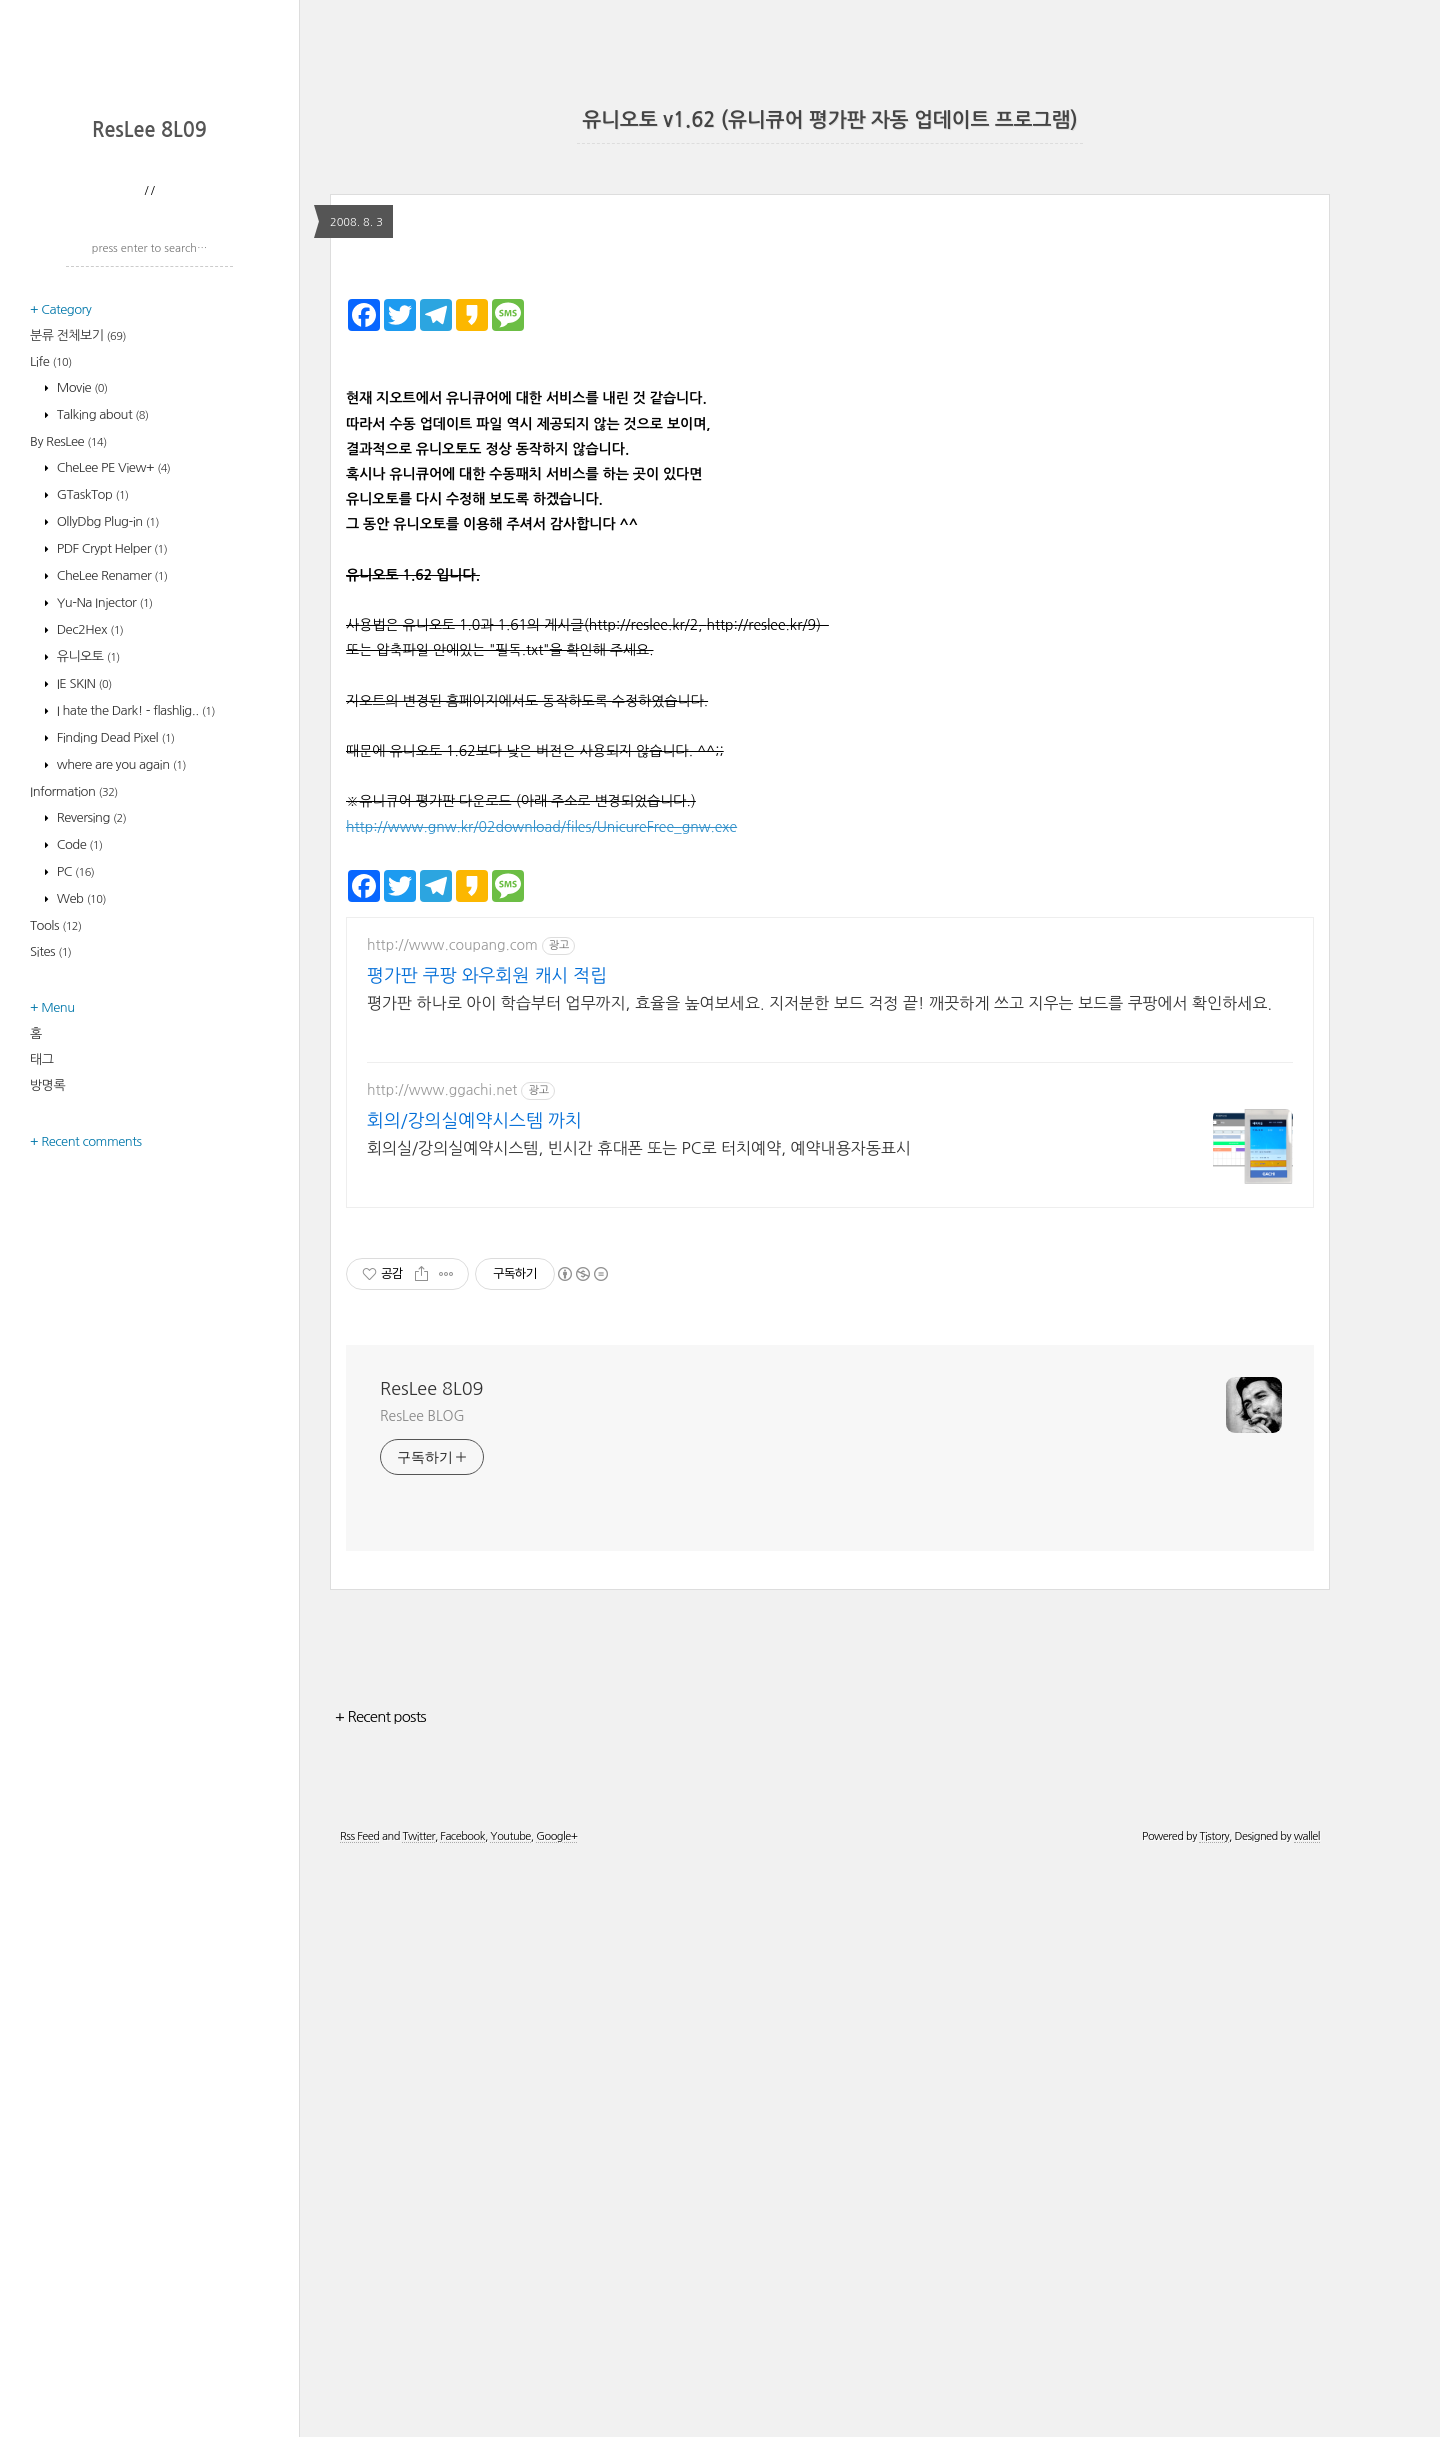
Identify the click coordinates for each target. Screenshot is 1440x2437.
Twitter (418, 2410)
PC (74, 1133)
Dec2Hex (89, 891)
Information (74, 1053)
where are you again (120, 1026)
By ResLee (68, 703)
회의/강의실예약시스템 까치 (474, 1695)
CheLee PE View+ (112, 729)
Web (80, 1160)
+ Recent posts (380, 2290)
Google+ (556, 2410)
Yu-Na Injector (103, 864)
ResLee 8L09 (149, 392)
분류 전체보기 (78, 597)
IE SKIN (83, 945)
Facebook (462, 2410)
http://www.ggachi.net (442, 1664)
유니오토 (87, 918)
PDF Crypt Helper (111, 810)
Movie (81, 649)
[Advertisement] (155, 235)
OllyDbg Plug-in (106, 783)
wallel (1307, 2410)
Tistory (1214, 2410)
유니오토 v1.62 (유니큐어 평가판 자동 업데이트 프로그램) (829, 120)
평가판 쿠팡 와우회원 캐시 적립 (487, 1550)
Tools (55, 1187)
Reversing (90, 1079)
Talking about (101, 676)
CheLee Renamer (111, 837)
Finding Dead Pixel (114, 999)
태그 (41, 1321)
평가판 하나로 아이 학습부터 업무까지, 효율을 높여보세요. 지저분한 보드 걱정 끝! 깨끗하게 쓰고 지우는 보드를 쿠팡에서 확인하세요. (819, 1577)
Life (51, 623)
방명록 (47, 1347)
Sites (50, 1213)
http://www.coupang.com (452, 1519)
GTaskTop (91, 756)
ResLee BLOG (422, 1990)
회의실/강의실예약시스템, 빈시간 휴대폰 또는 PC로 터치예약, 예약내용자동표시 (639, 1722)
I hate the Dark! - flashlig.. (134, 972)
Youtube (510, 2410)
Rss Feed (359, 2410)
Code (78, 1106)
